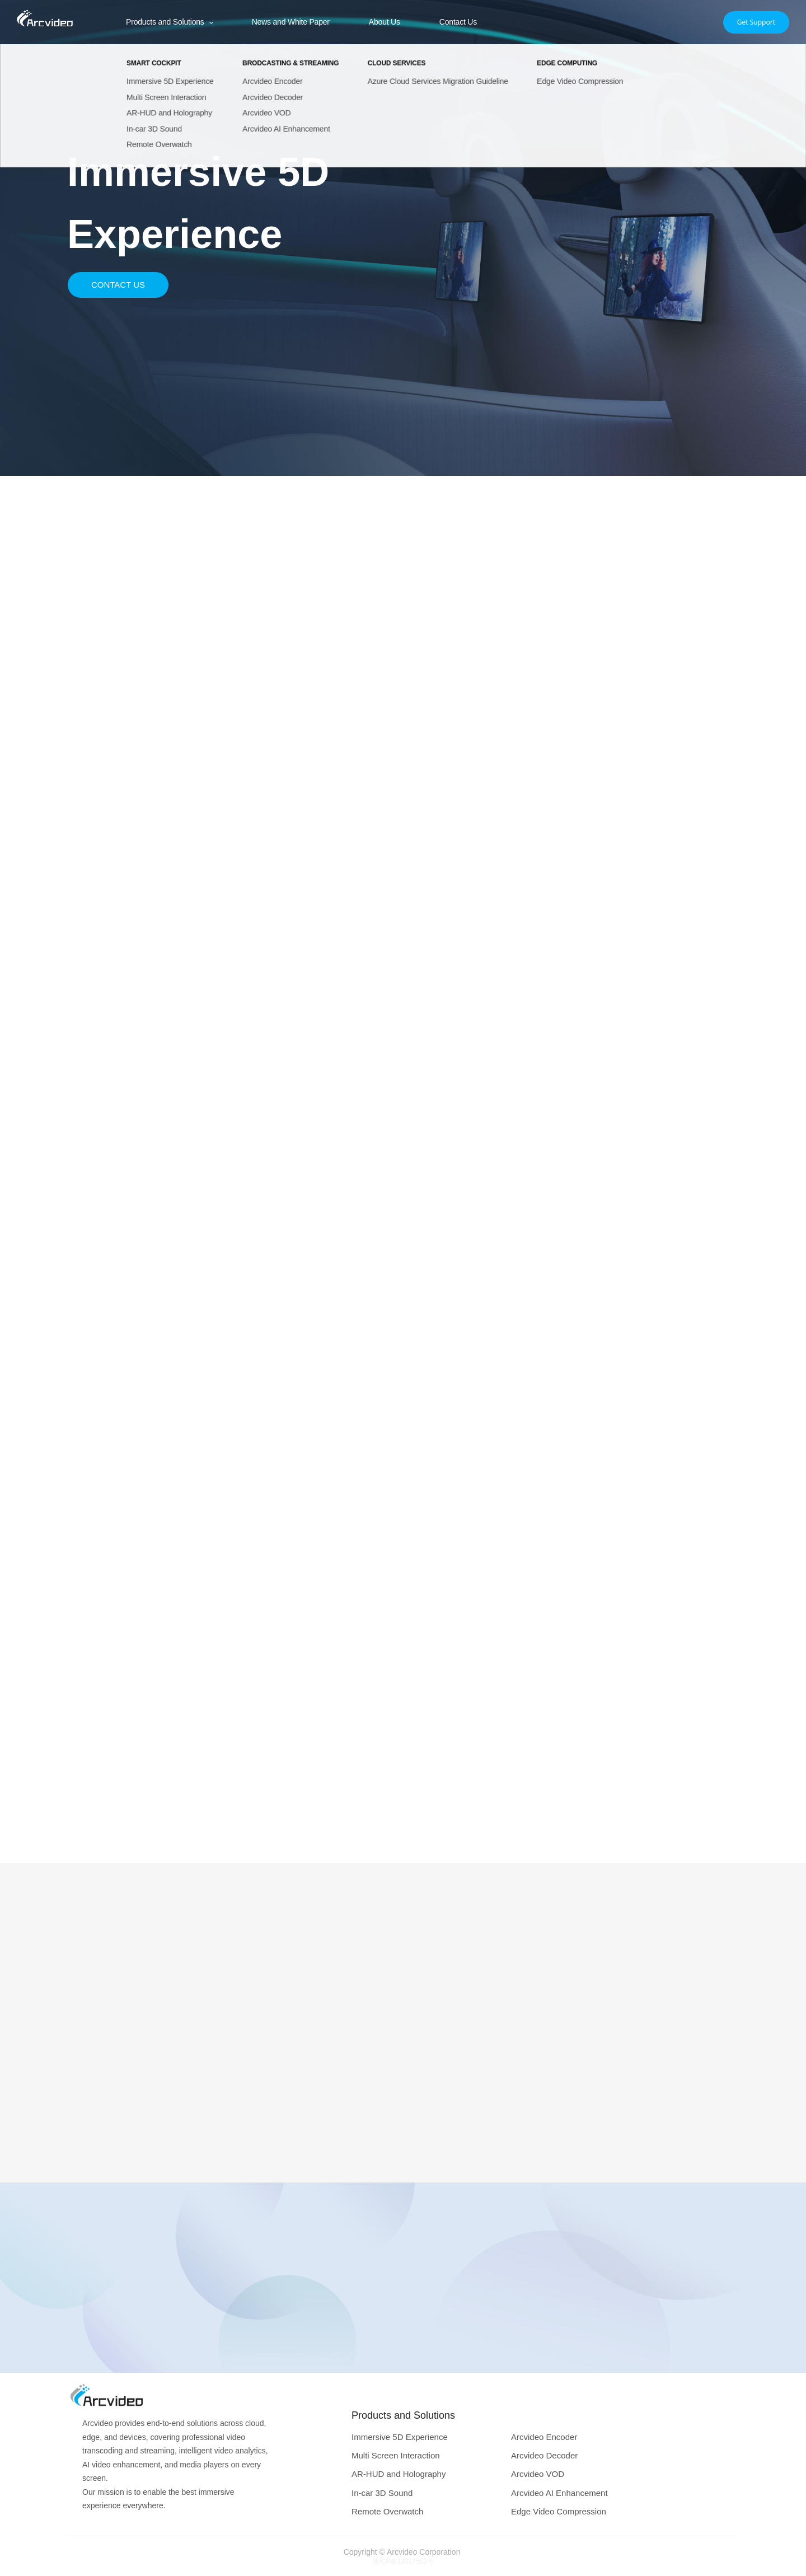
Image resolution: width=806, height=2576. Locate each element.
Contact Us (458, 21)
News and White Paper (291, 21)
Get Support (756, 22)
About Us (384, 21)
